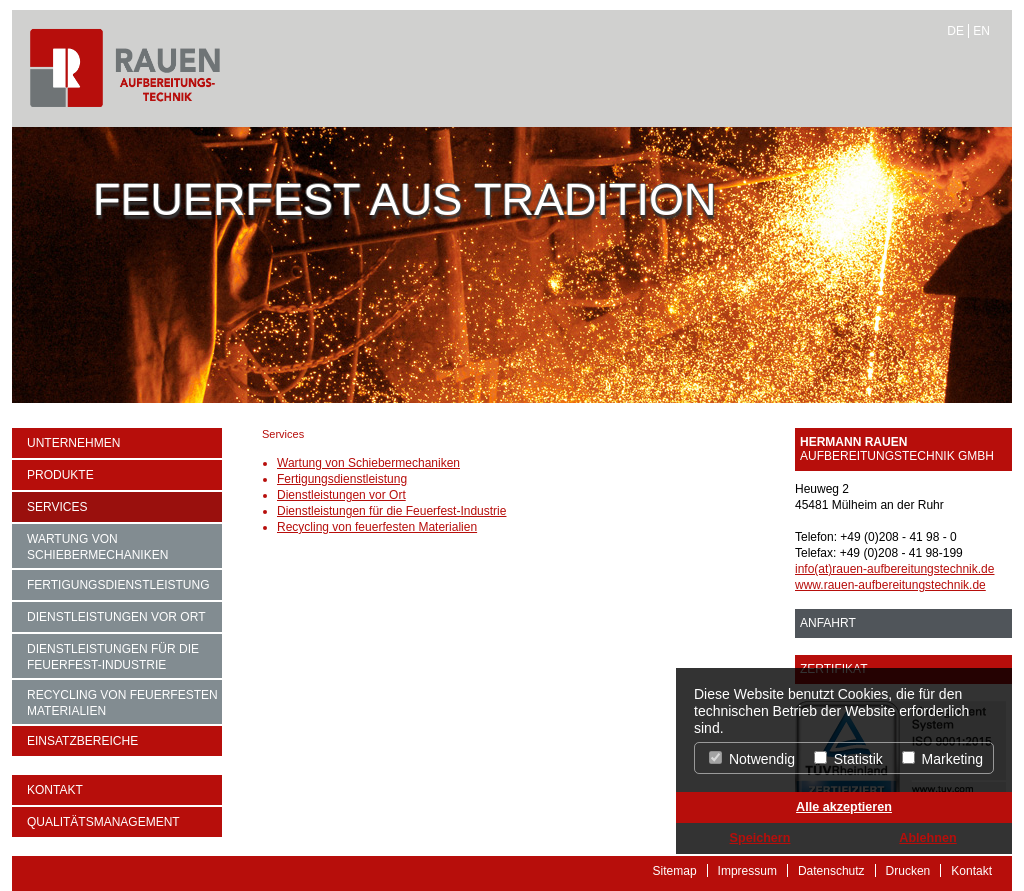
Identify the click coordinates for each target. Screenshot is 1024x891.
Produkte (60, 475)
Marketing (942, 759)
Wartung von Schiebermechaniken (97, 547)
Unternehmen (73, 443)
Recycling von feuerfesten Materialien (122, 703)
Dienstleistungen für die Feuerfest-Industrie (113, 657)
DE (955, 31)
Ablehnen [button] (927, 838)
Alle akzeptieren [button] (844, 807)
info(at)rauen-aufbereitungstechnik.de (894, 569)
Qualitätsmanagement (103, 822)
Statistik (848, 759)
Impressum (747, 870)
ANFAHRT (828, 623)
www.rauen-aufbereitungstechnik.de (890, 585)
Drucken (908, 870)
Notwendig (752, 759)
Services (57, 507)
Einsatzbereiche (82, 741)
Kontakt (55, 790)
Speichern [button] (760, 838)
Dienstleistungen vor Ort (116, 617)
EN (981, 31)
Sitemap (675, 870)
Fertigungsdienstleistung (118, 585)
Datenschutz (831, 870)
